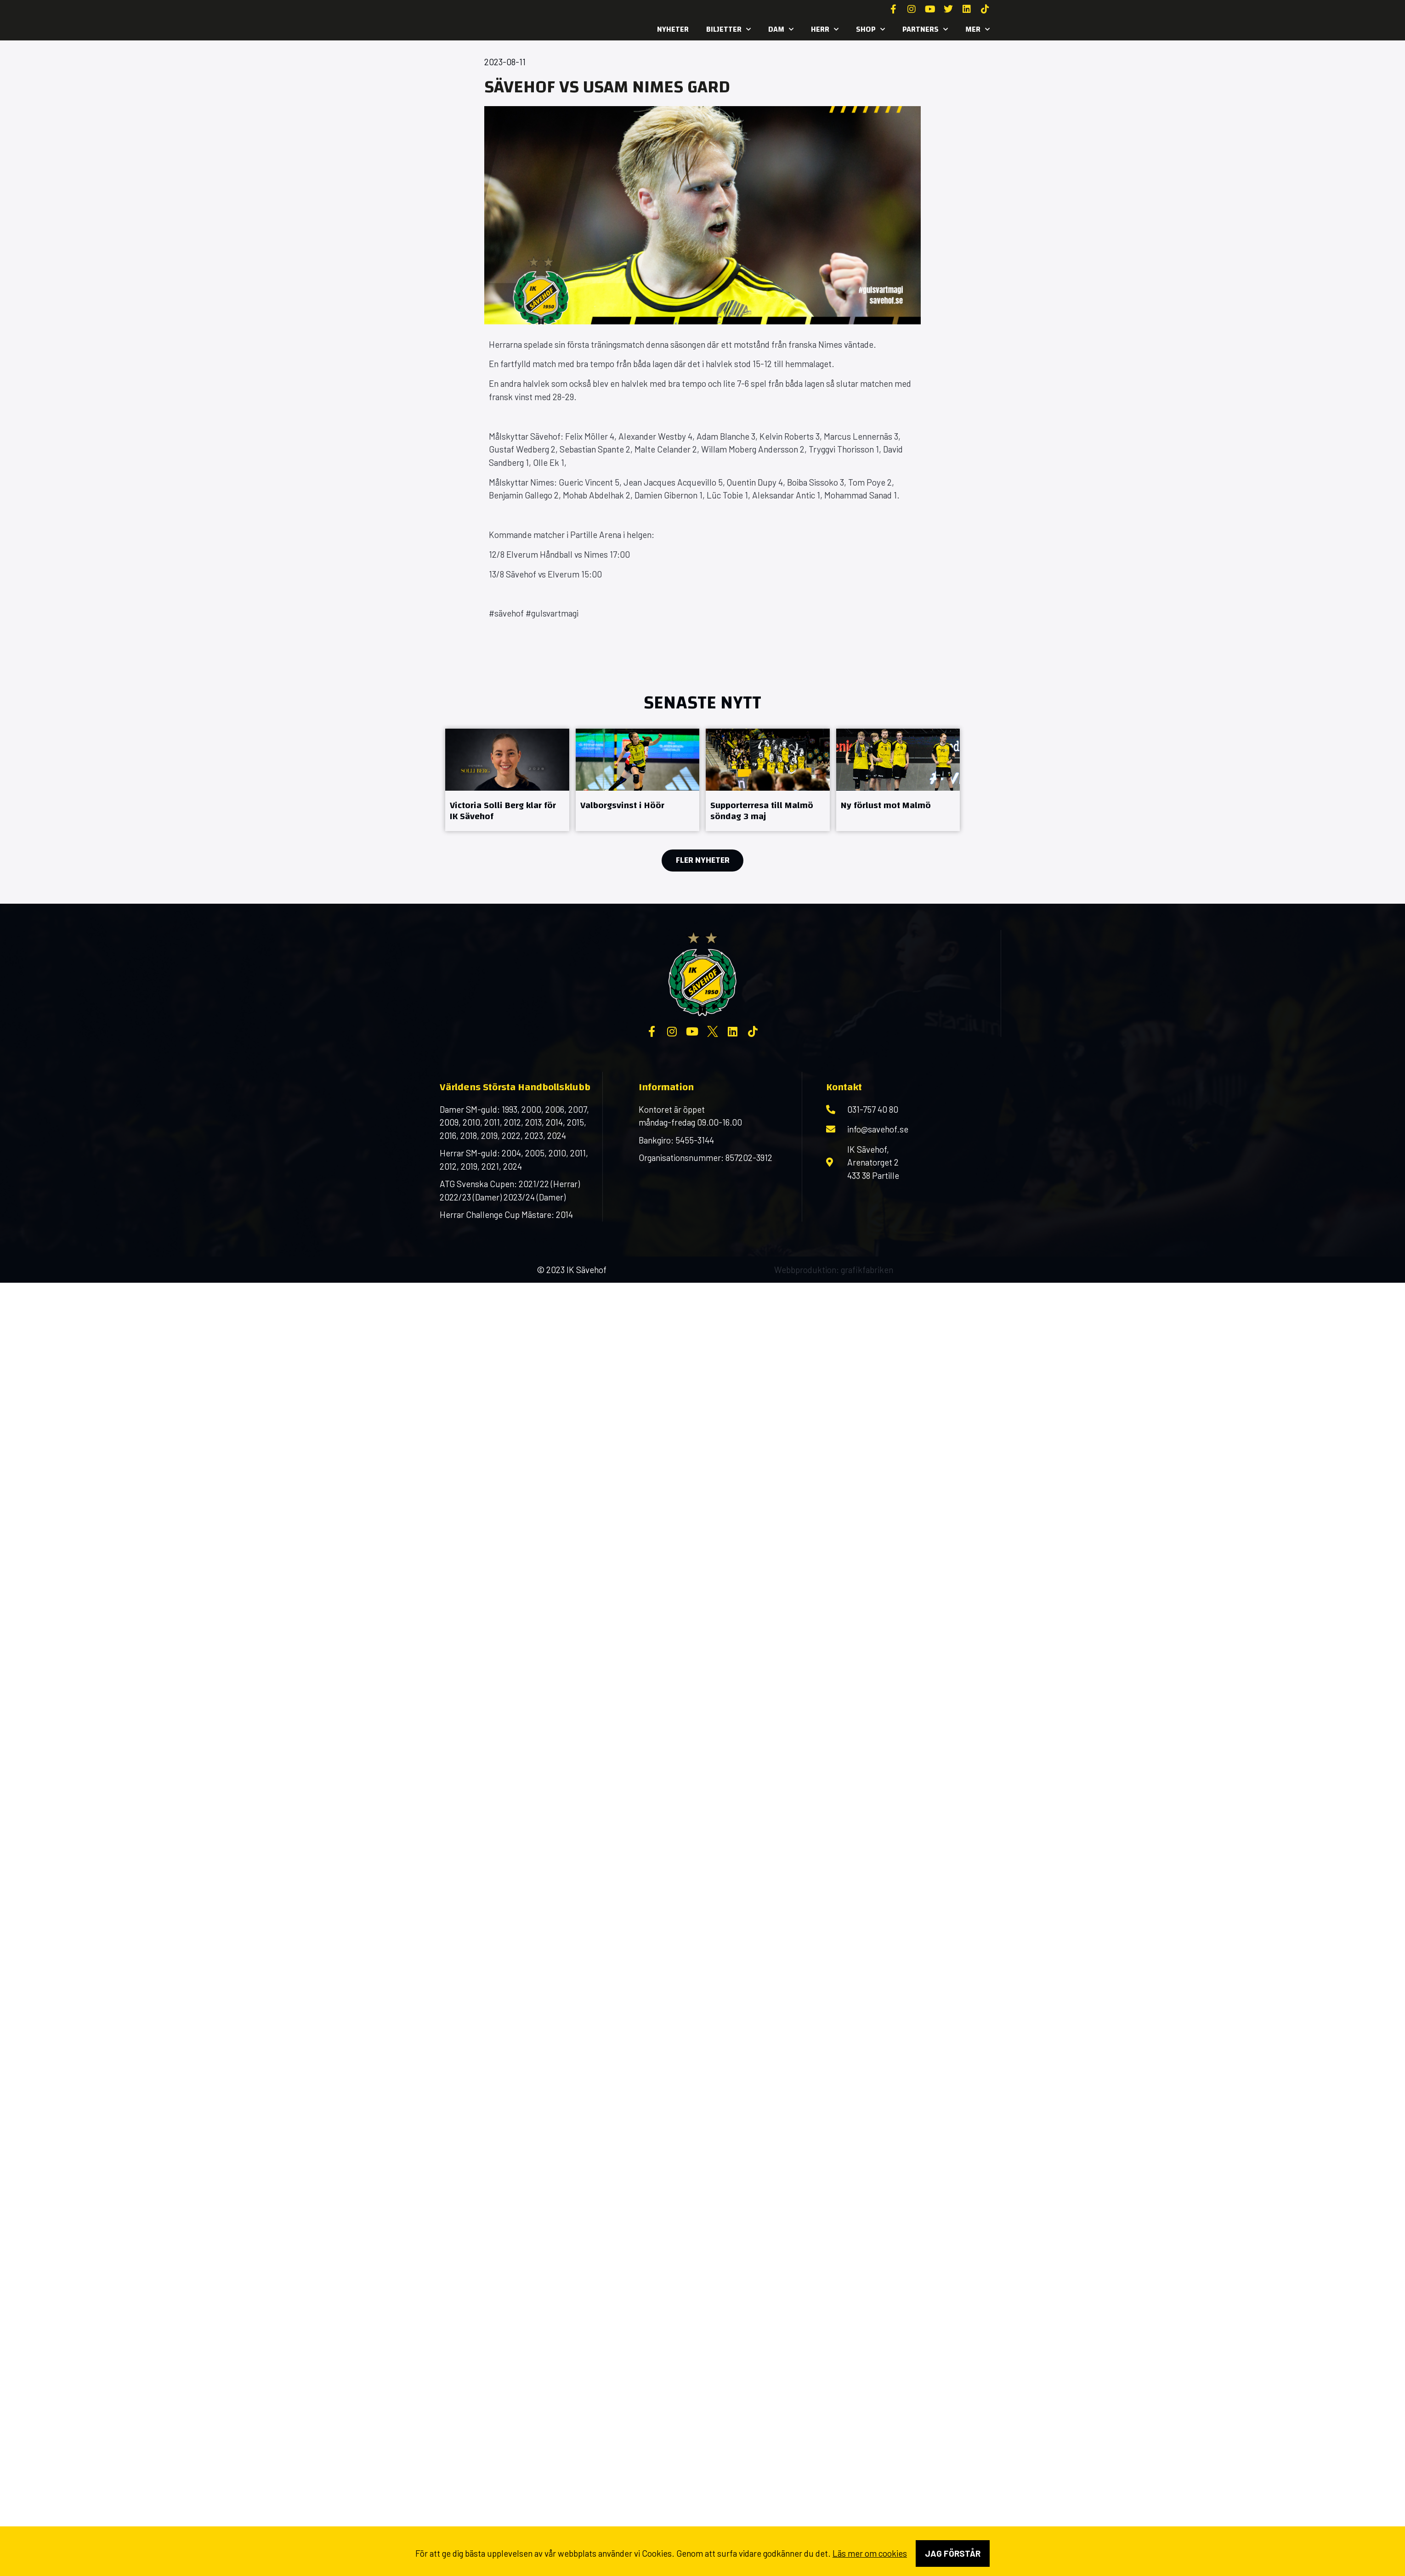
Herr (824, 29)
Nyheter (673, 29)
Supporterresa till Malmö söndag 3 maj (761, 811)
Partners (925, 29)
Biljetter (728, 29)
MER (977, 29)
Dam (780, 29)
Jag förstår (952, 2553)
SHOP (870, 29)
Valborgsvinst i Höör (622, 805)
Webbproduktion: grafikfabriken (833, 1269)
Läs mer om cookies (870, 2553)
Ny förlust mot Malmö (886, 805)
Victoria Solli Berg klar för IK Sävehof (503, 811)
